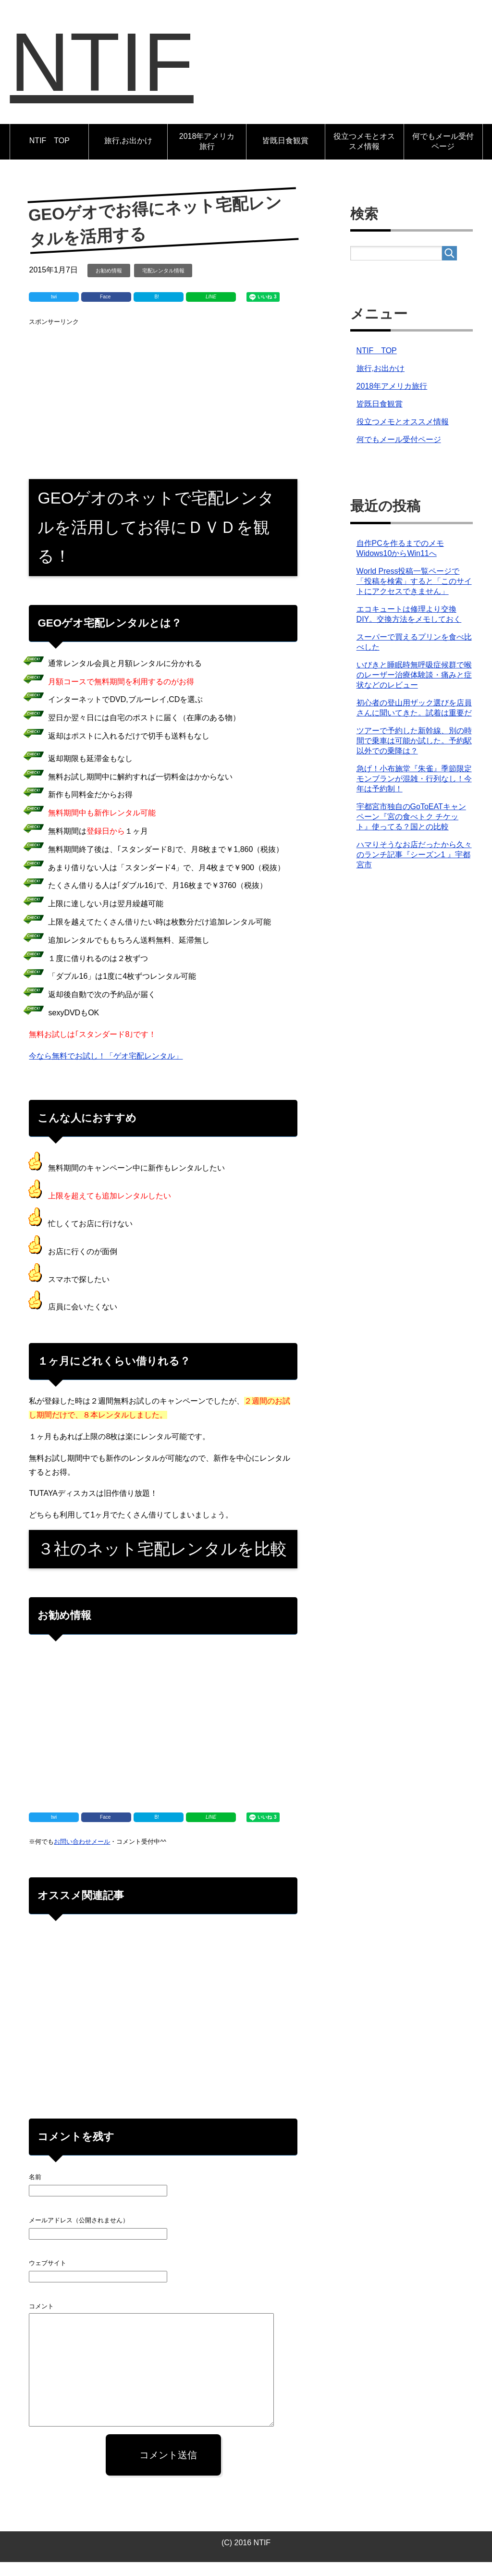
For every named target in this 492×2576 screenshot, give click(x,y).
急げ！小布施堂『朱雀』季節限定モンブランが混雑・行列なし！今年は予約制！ (414, 792)
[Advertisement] (163, 409)
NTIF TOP (49, 154)
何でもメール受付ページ (443, 155)
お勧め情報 (109, 284)
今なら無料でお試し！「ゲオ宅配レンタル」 (106, 1070)
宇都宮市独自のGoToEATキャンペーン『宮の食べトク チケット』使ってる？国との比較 (411, 830)
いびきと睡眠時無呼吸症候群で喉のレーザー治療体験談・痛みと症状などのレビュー (414, 689)
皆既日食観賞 (285, 154)
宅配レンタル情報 (163, 284)
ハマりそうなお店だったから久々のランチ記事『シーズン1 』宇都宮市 (414, 868)
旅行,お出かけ (128, 154)
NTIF (115, 69)
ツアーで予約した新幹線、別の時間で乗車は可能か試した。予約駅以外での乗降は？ (414, 754)
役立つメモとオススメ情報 (364, 155)
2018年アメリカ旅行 (207, 155)
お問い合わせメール (82, 1855)
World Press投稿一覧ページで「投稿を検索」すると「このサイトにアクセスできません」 (414, 595)
